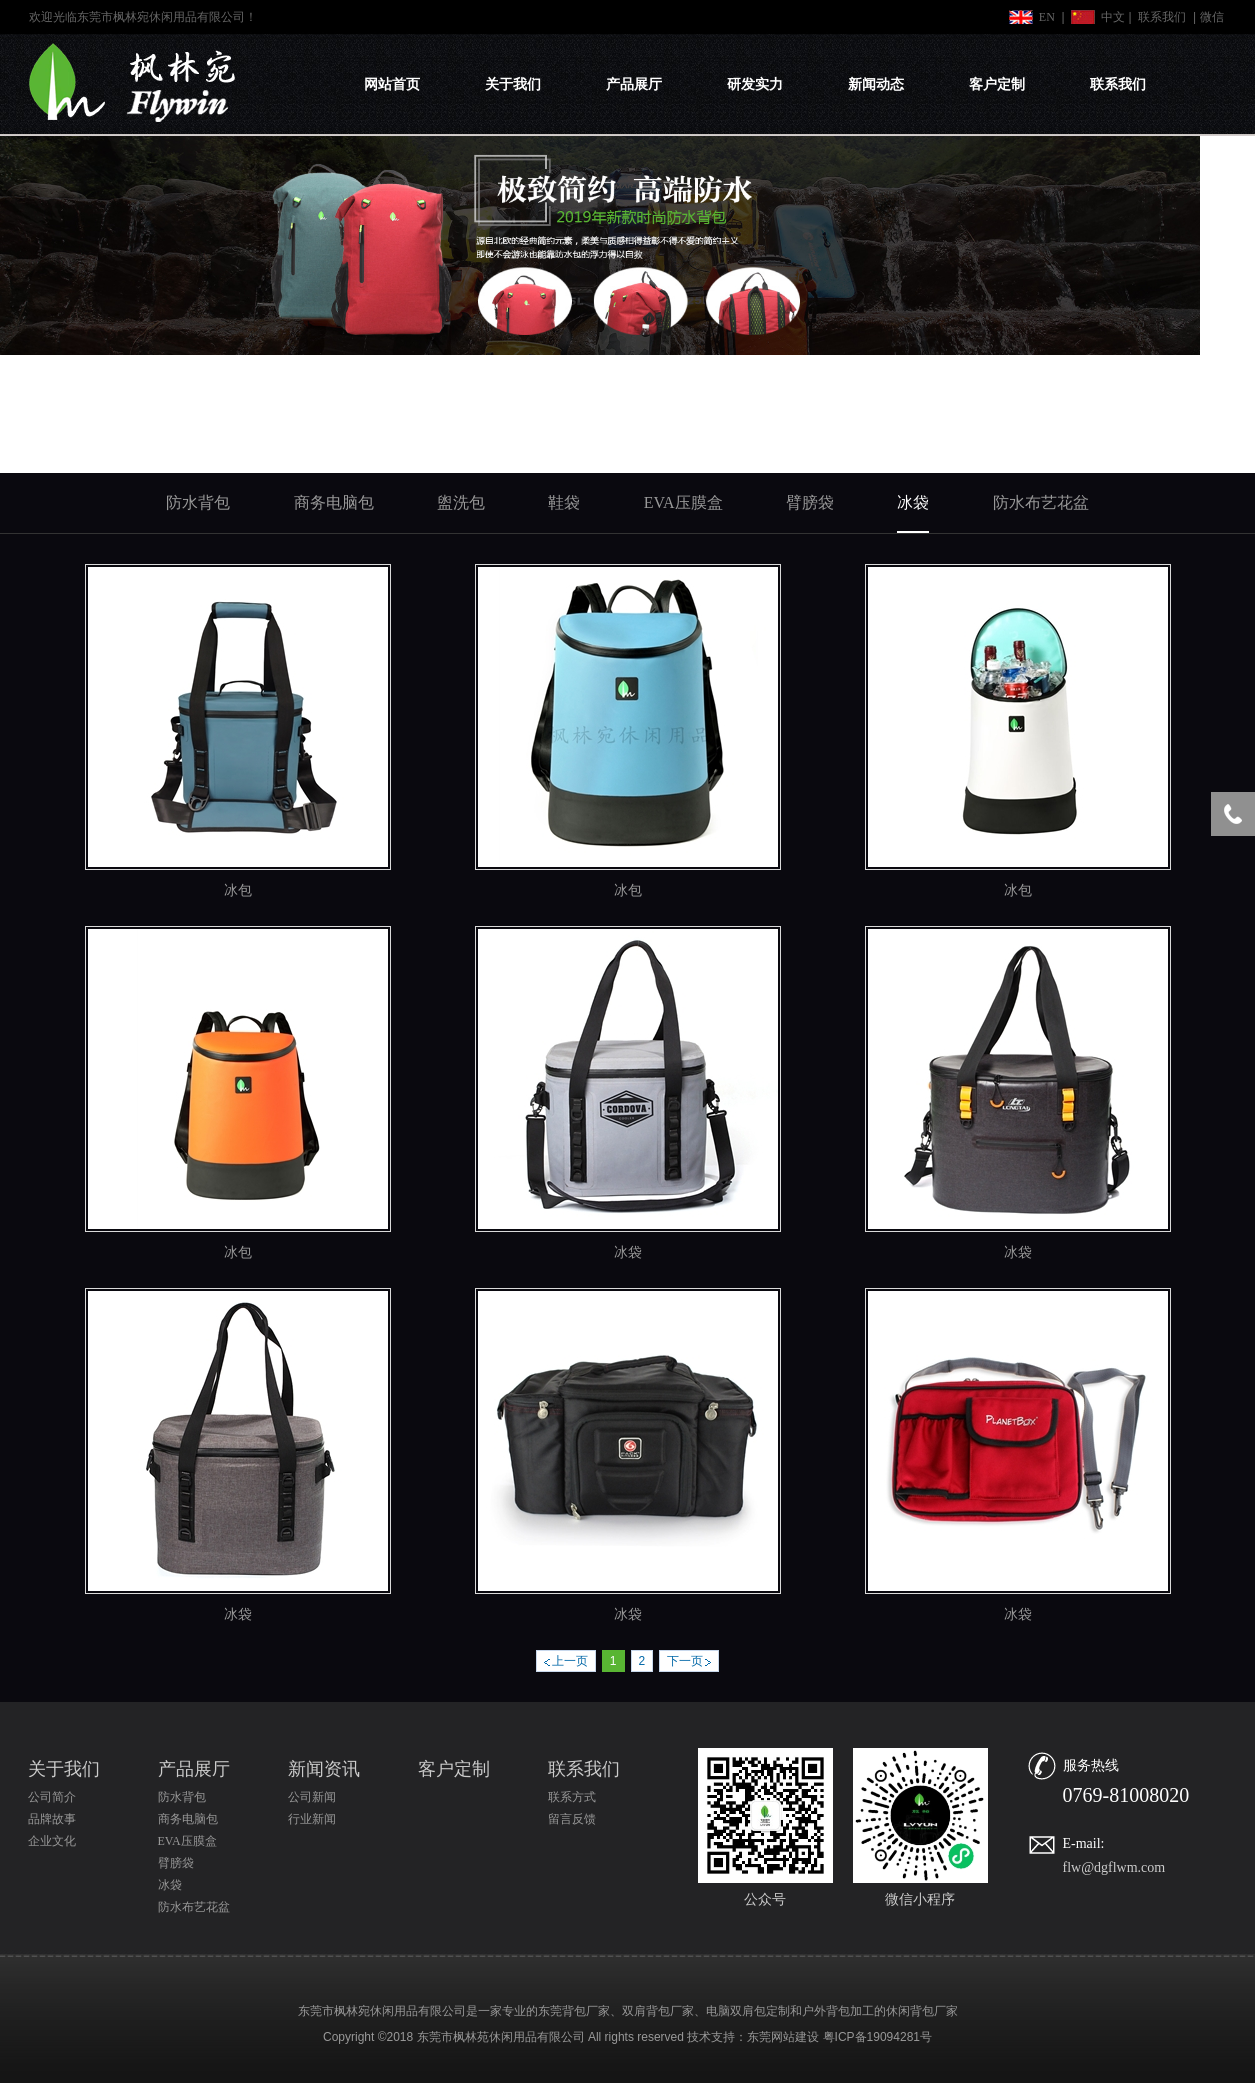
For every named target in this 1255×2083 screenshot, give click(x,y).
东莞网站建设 (783, 2037)
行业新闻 (312, 1819)
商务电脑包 (188, 1819)
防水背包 (182, 1797)
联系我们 (1162, 17)
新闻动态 (876, 84)
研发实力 (755, 84)
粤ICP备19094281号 (877, 2037)
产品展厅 (634, 84)
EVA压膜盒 (187, 1841)
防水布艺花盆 (194, 1907)
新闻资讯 (324, 1769)
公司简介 (52, 1797)
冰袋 (628, 1252)
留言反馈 (572, 1819)
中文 (1113, 17)
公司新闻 (312, 1797)
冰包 (238, 890)
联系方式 (572, 1797)
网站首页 (392, 84)
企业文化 (52, 1841)
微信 (1212, 17)
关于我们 (513, 84)
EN (1047, 17)
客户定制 (997, 84)
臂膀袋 (176, 1863)
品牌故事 (52, 1819)
